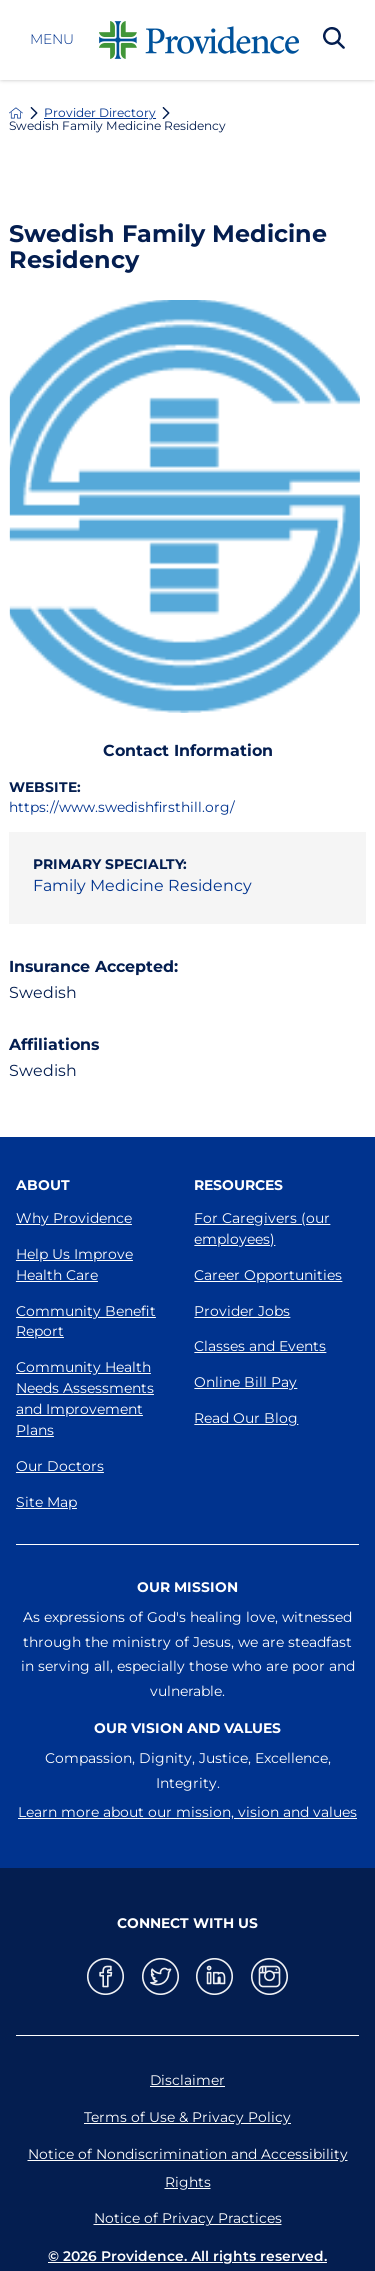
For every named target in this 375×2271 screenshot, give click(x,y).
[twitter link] (160, 1976)
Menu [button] (52, 40)
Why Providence (74, 1218)
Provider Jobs (242, 1311)
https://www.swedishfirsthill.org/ (122, 807)
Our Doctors (60, 1466)
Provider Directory (100, 113)
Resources (238, 1185)
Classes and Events (260, 1346)
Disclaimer (187, 2080)
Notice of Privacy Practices (188, 2218)
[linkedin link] (214, 1976)
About (43, 1185)
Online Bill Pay (245, 1382)
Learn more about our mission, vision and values (187, 1812)
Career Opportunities (268, 1275)
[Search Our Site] (334, 40)
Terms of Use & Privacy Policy (187, 2117)
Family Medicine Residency (142, 885)
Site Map (46, 1502)
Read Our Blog (246, 1418)
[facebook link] (105, 1976)
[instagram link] (269, 1976)
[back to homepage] (16, 113)
